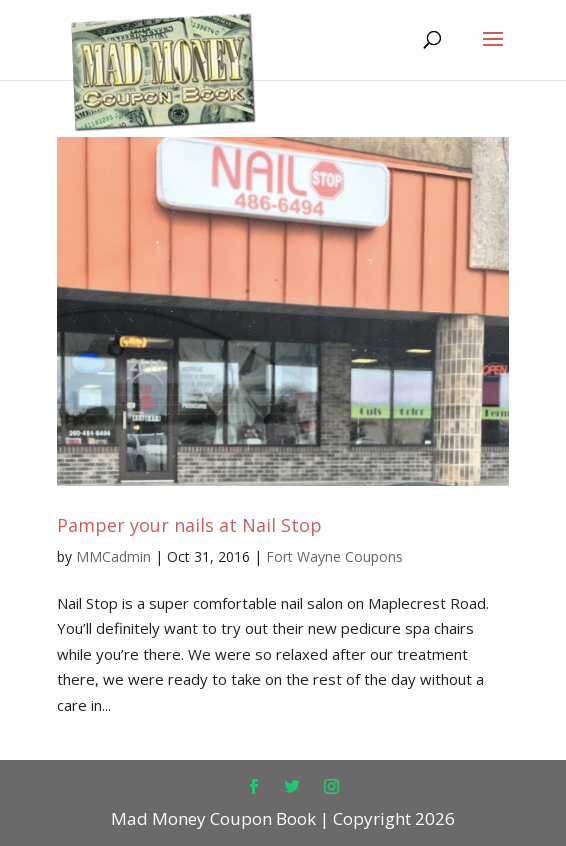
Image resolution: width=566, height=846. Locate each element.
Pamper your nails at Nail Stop (189, 525)
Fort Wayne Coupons (334, 556)
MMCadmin (113, 556)
